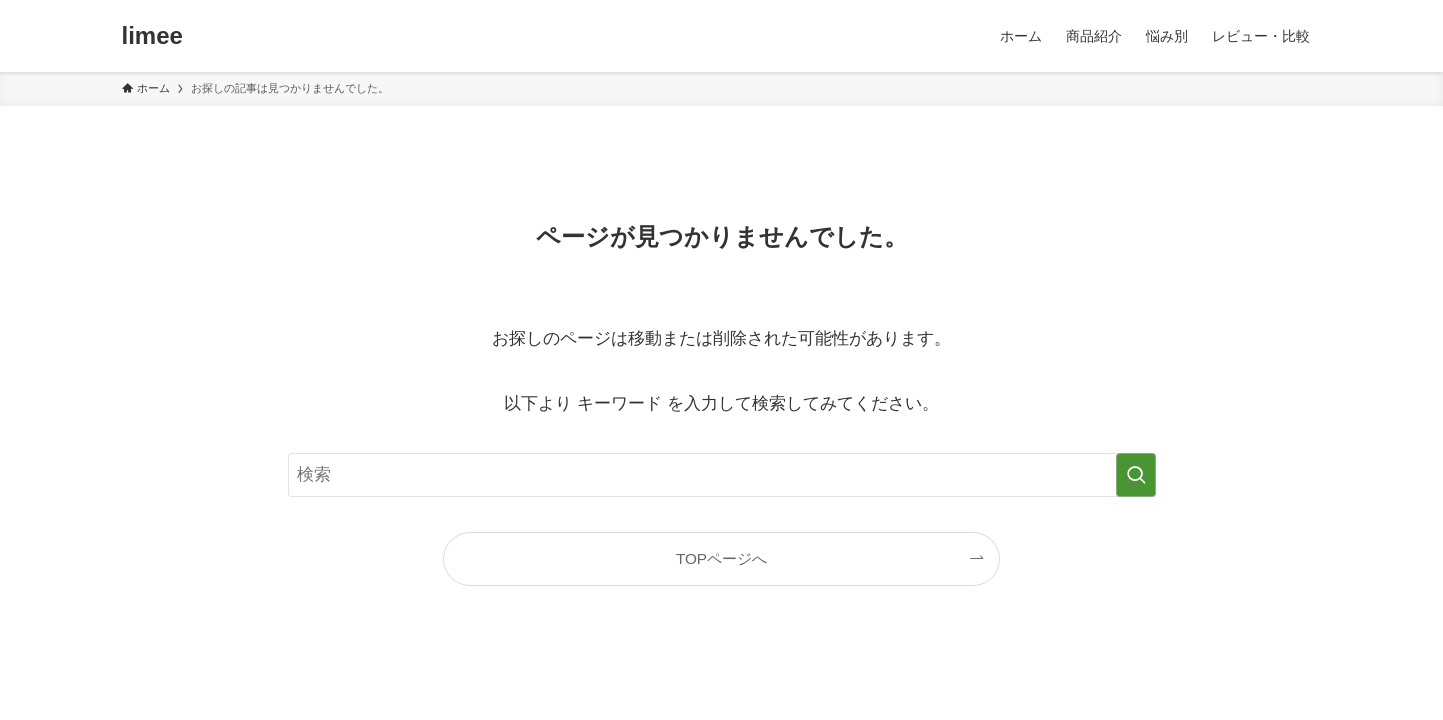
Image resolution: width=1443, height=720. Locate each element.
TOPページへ (721, 558)
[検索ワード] (722, 475)
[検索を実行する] (1136, 475)
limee (152, 36)
